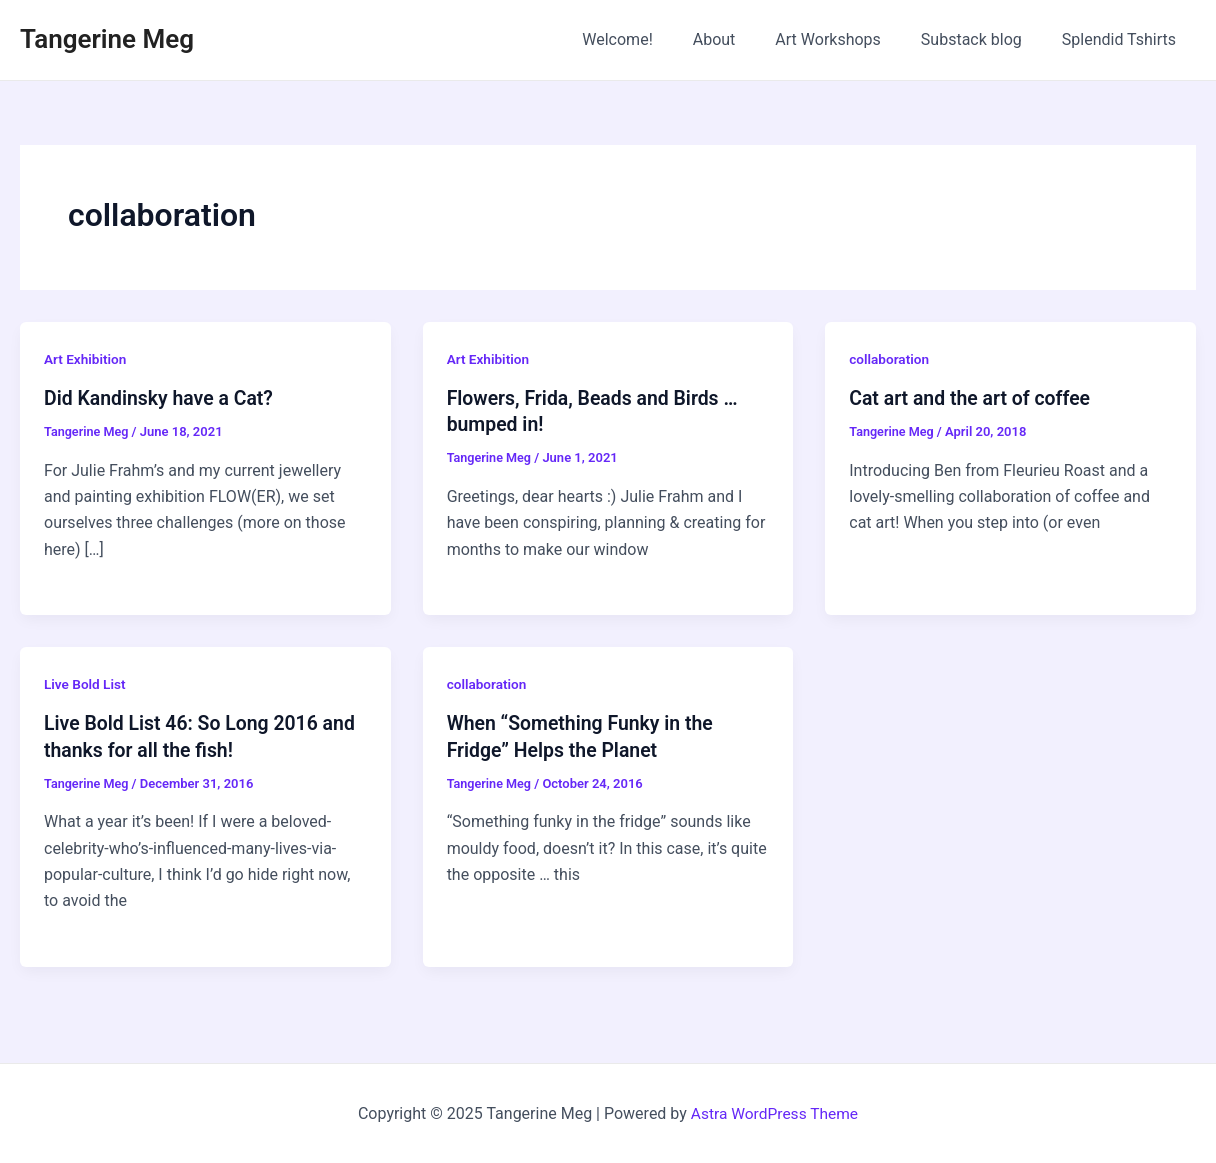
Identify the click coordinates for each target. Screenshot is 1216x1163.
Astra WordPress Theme (774, 1112)
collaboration (890, 359)
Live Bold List (86, 684)
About (742, 39)
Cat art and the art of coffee (973, 398)
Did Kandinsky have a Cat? (162, 398)
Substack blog (983, 39)
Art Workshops (848, 39)
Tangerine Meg (107, 39)
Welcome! (653, 39)
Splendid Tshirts (1123, 39)
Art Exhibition (86, 359)
